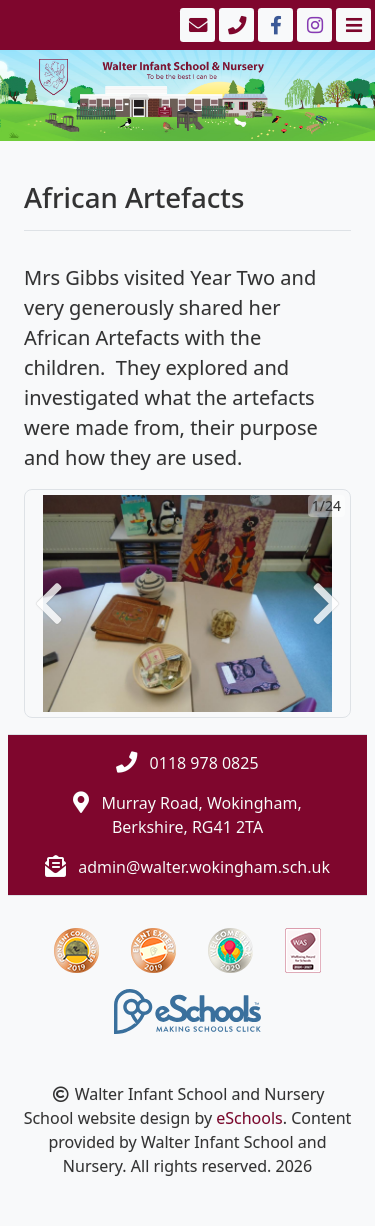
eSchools (249, 1118)
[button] (49, 603)
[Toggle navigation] (351, 25)
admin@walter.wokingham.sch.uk (204, 867)
